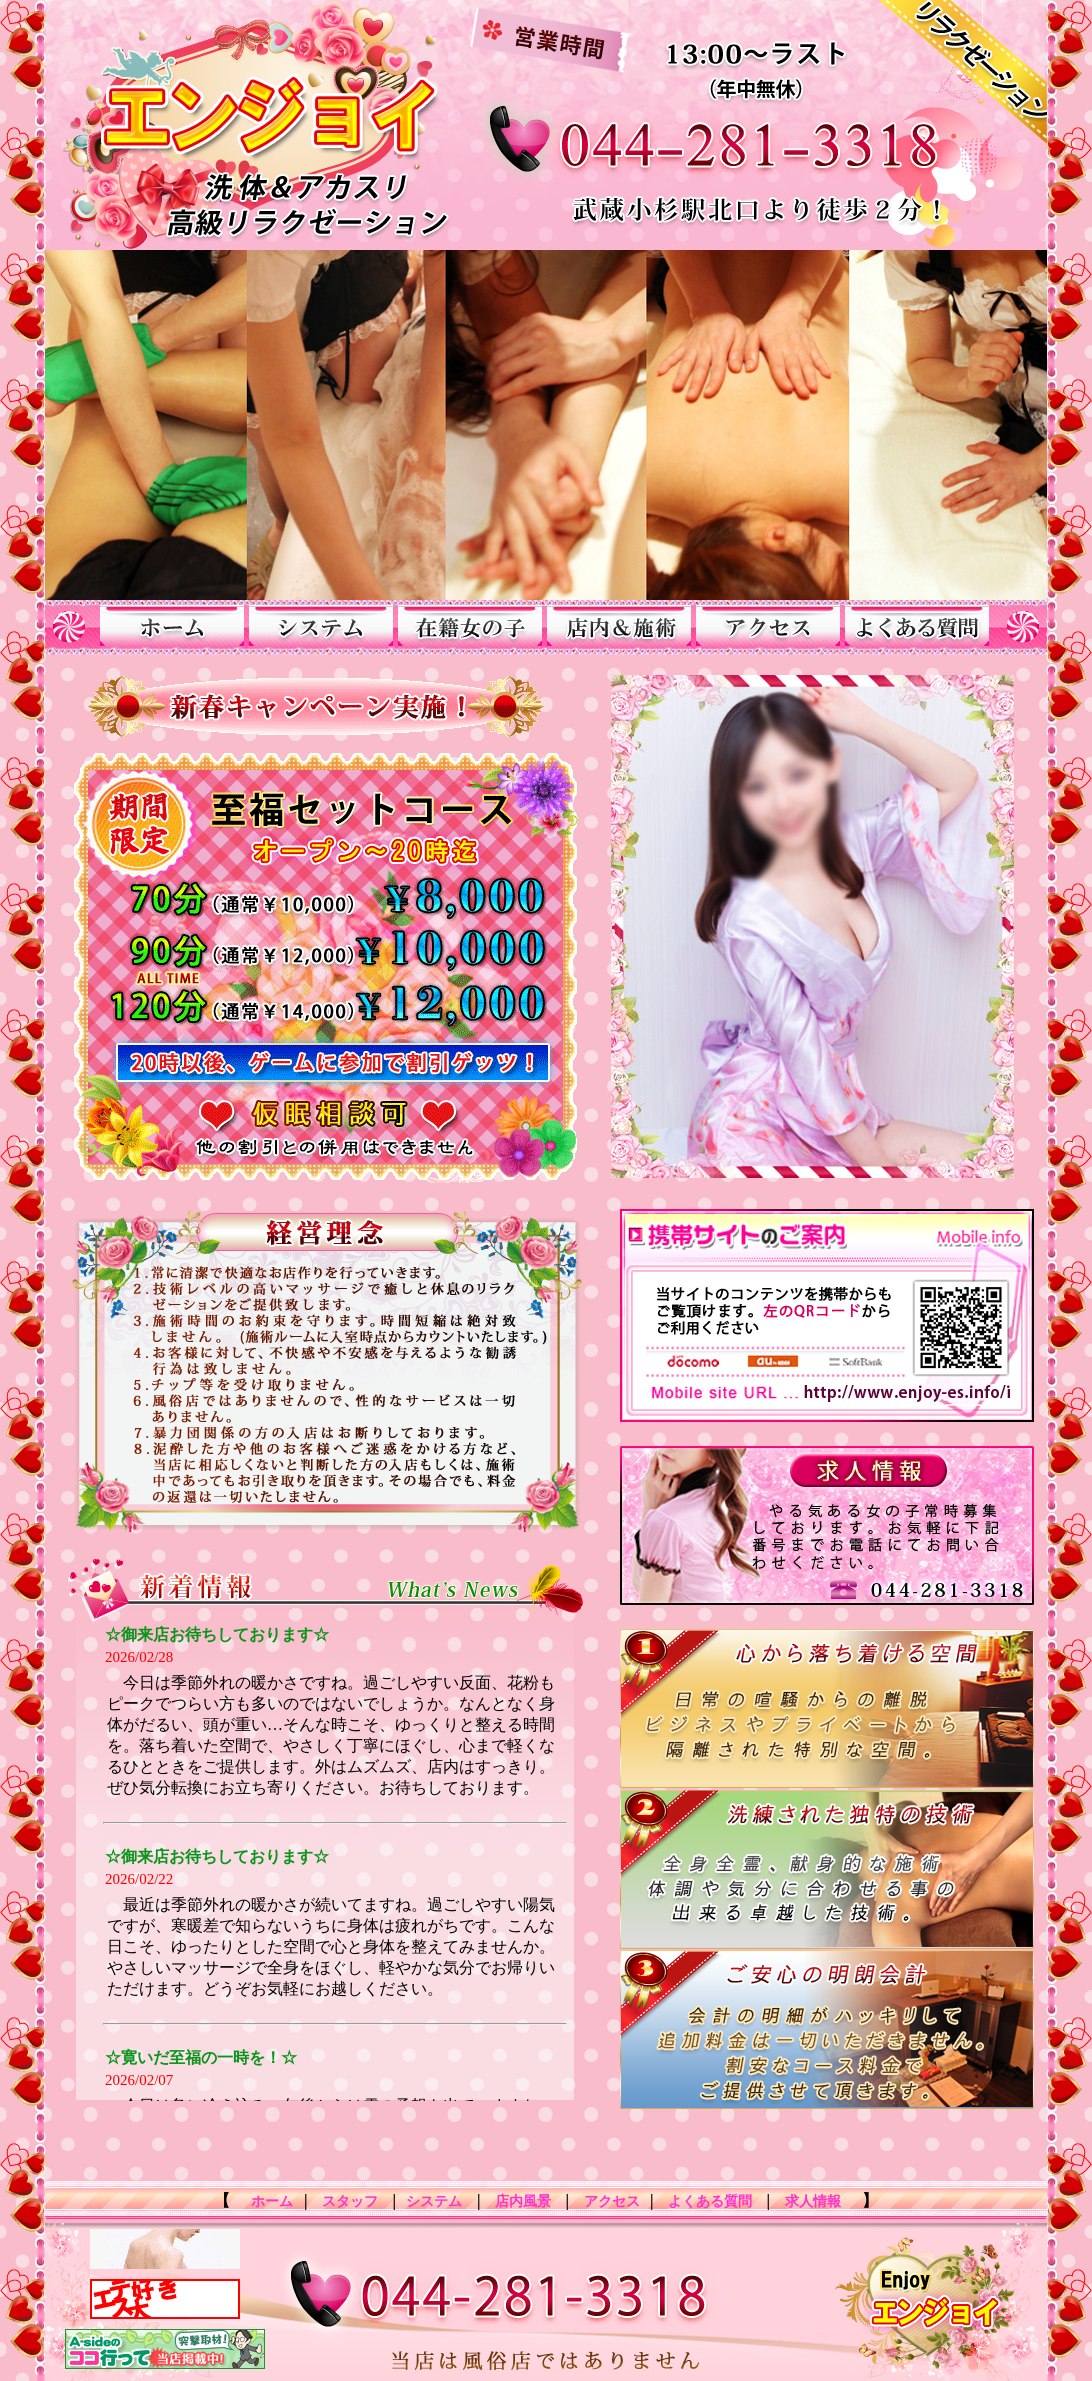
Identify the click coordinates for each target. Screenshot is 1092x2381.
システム (434, 2201)
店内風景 (523, 2201)
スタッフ (349, 2201)
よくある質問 (710, 2201)
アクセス (611, 2201)
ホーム (267, 2201)
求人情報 (818, 2201)
